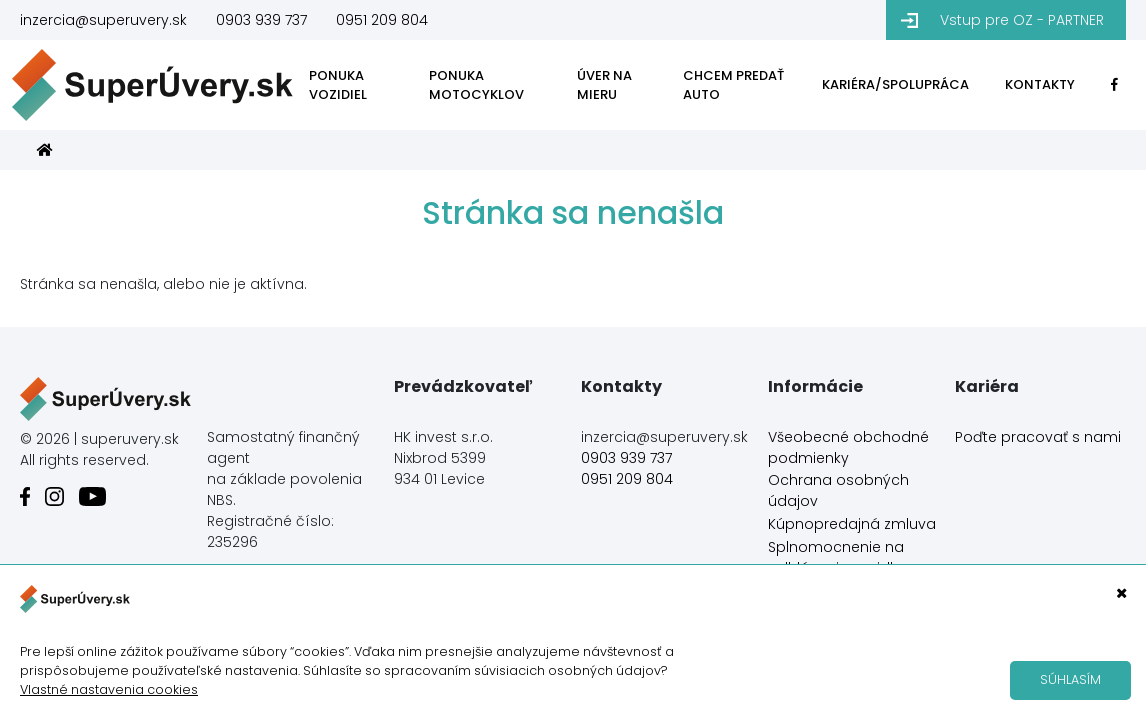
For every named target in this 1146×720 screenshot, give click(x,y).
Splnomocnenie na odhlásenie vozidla (836, 557)
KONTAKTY (1040, 84)
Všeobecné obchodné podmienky (848, 447)
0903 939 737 (261, 20)
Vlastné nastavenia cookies (109, 689)
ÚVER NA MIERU (604, 85)
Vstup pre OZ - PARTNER (1022, 20)
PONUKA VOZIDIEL (338, 85)
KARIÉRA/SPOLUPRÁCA (895, 84)
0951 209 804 (382, 20)
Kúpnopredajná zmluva (852, 524)
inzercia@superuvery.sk (103, 20)
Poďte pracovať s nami (1038, 437)
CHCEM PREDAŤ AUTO (733, 85)
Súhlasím (1070, 679)
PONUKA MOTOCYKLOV (476, 85)
